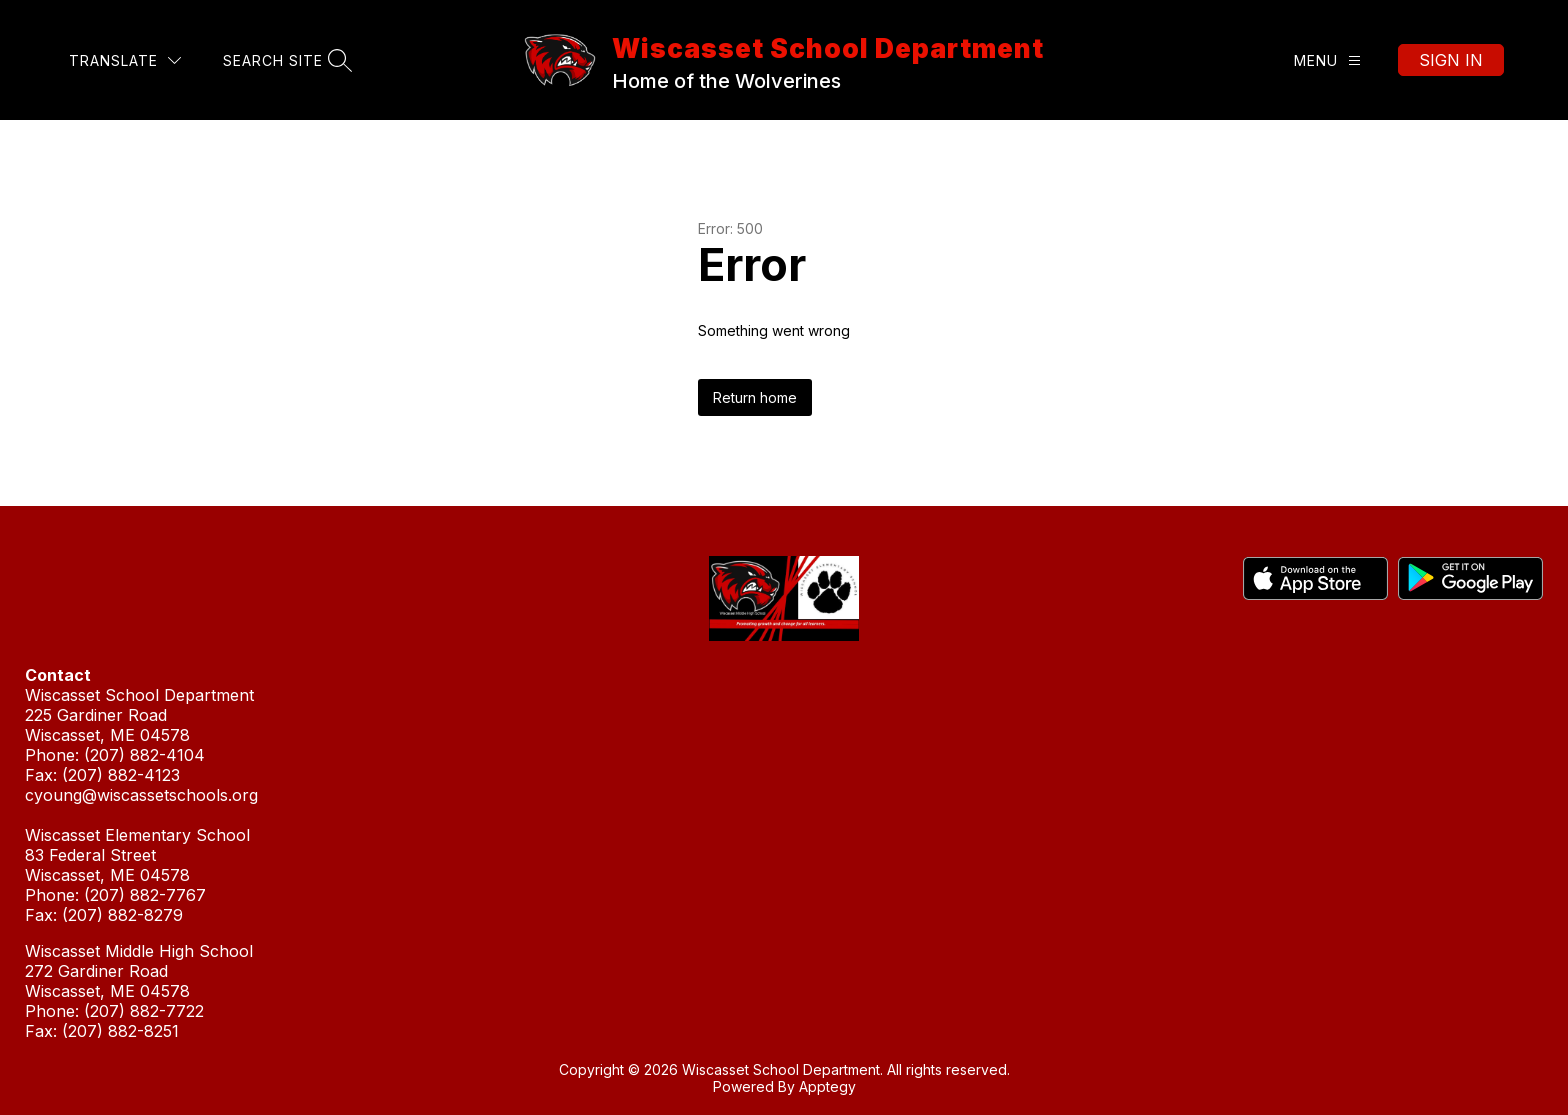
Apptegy (827, 1086)
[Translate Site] (125, 60)
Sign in (1451, 60)
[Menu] (1327, 60)
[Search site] (285, 60)
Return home (755, 397)
